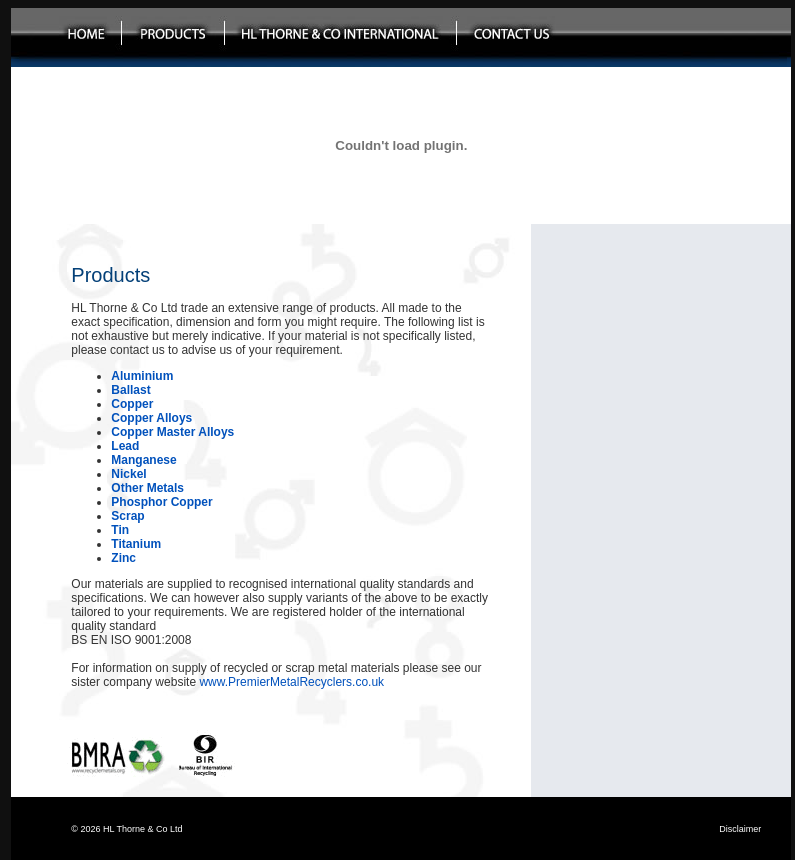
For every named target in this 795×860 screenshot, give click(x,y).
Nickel (128, 474)
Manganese (143, 460)
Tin (120, 530)
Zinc (123, 558)
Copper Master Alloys (172, 432)
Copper (132, 404)
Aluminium (142, 376)
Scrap (127, 516)
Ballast (130, 390)
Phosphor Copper (161, 502)
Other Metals (147, 488)
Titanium (136, 544)
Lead (125, 446)
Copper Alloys (151, 418)
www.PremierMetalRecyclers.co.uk (291, 682)
